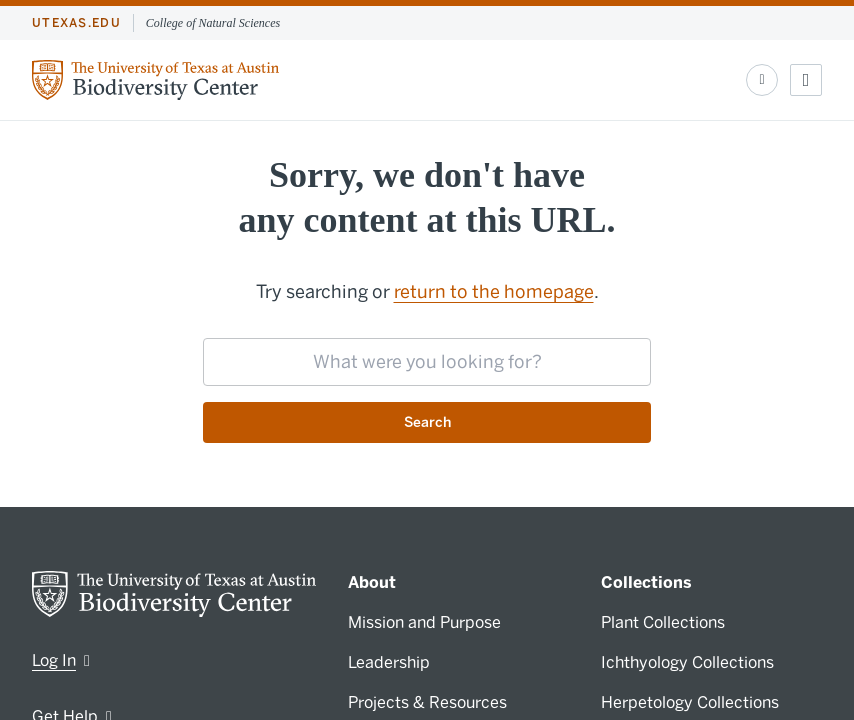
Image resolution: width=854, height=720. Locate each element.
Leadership (389, 662)
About (372, 582)
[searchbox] (427, 362)
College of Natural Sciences (213, 23)
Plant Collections (663, 622)
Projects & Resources (427, 702)
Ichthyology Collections (687, 662)
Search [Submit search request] (427, 422)
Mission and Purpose (424, 622)
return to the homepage (494, 292)
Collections (646, 582)
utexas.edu (76, 23)
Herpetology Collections (690, 702)
